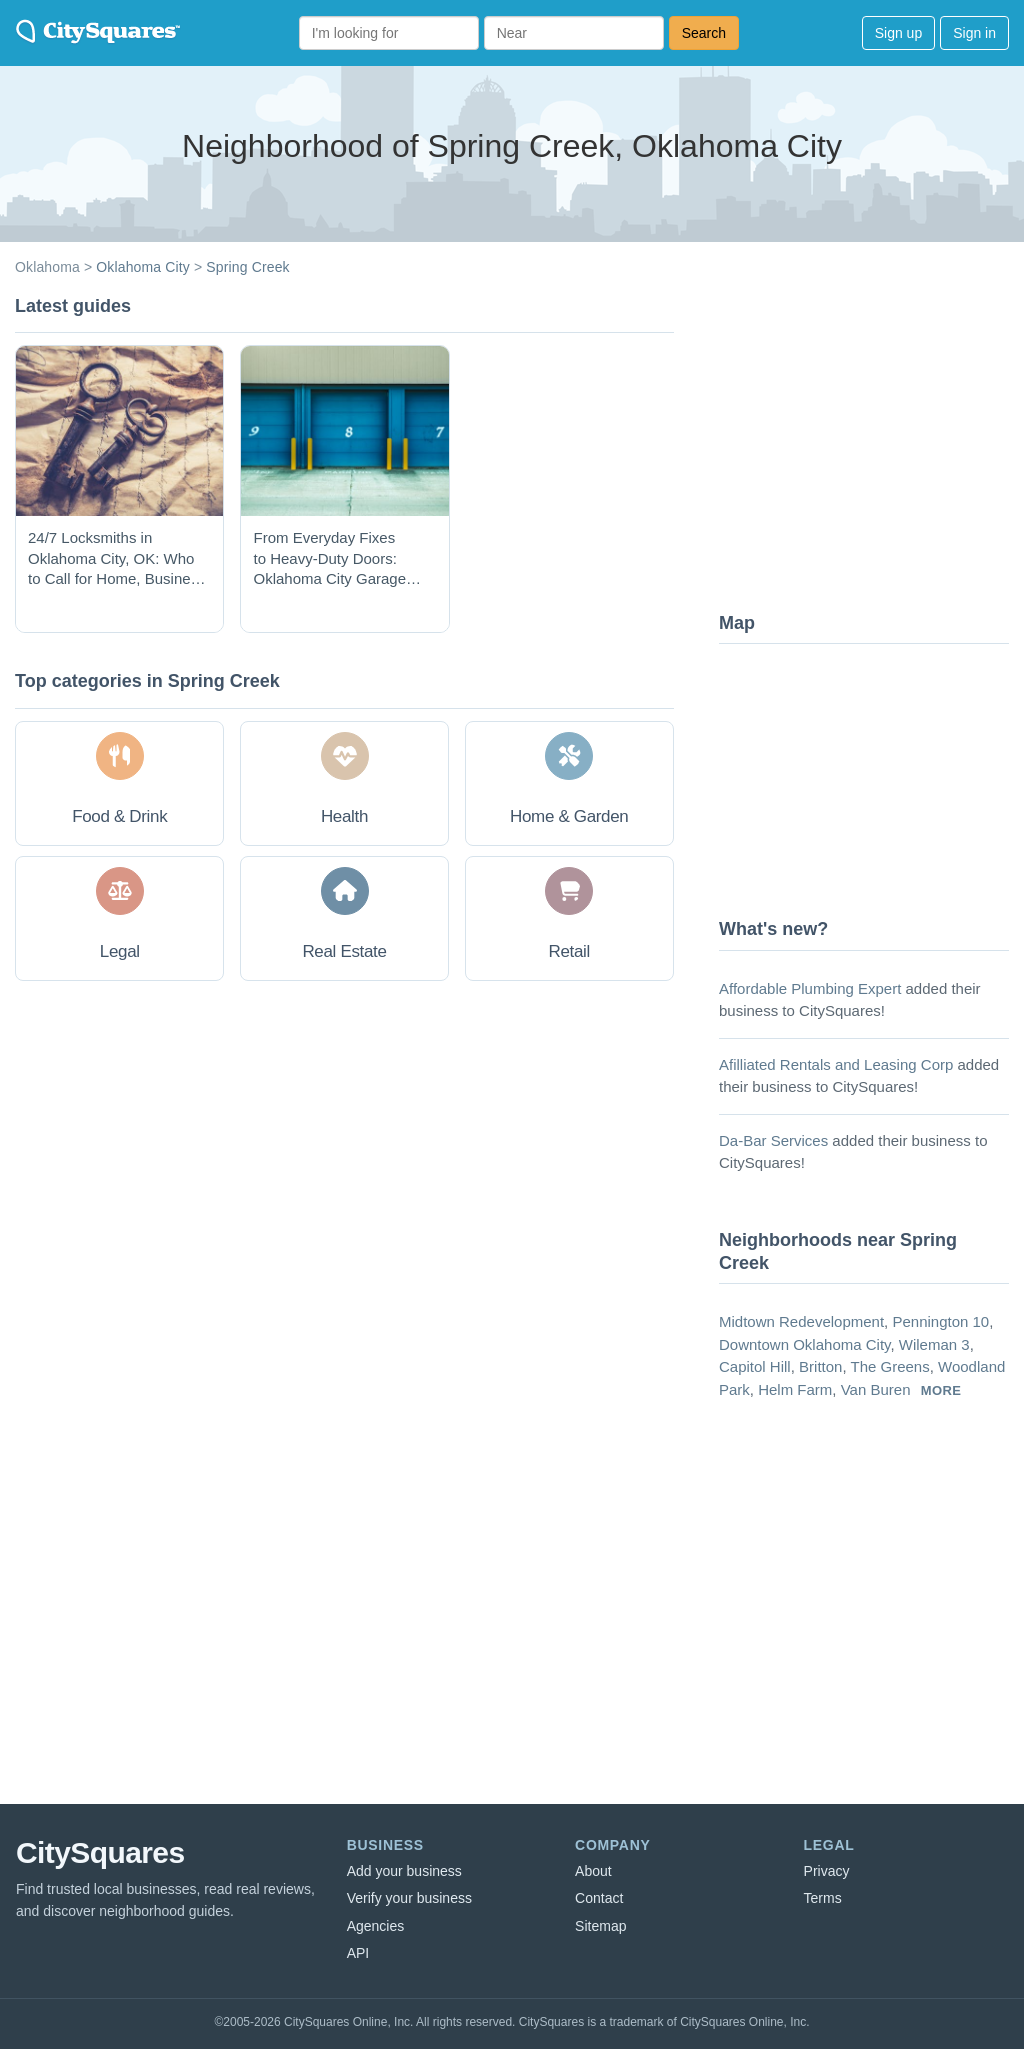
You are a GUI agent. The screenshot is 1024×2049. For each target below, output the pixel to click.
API (358, 1953)
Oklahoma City (143, 267)
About (593, 1871)
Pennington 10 (940, 1321)
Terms (823, 1898)
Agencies (376, 1926)
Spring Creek (247, 267)
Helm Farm (795, 1389)
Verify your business (409, 1898)
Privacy (827, 1871)
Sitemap (600, 1926)
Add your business (404, 1871)
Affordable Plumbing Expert (810, 988)
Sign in (974, 33)
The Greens (889, 1366)
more (941, 1390)
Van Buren (876, 1389)
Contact (599, 1898)
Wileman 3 (934, 1344)
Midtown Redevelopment (801, 1321)
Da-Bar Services (773, 1140)
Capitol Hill (755, 1366)
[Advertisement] (869, 445)
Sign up (898, 33)
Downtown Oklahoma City (804, 1344)
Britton (820, 1366)
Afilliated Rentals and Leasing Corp (836, 1064)
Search (704, 33)
